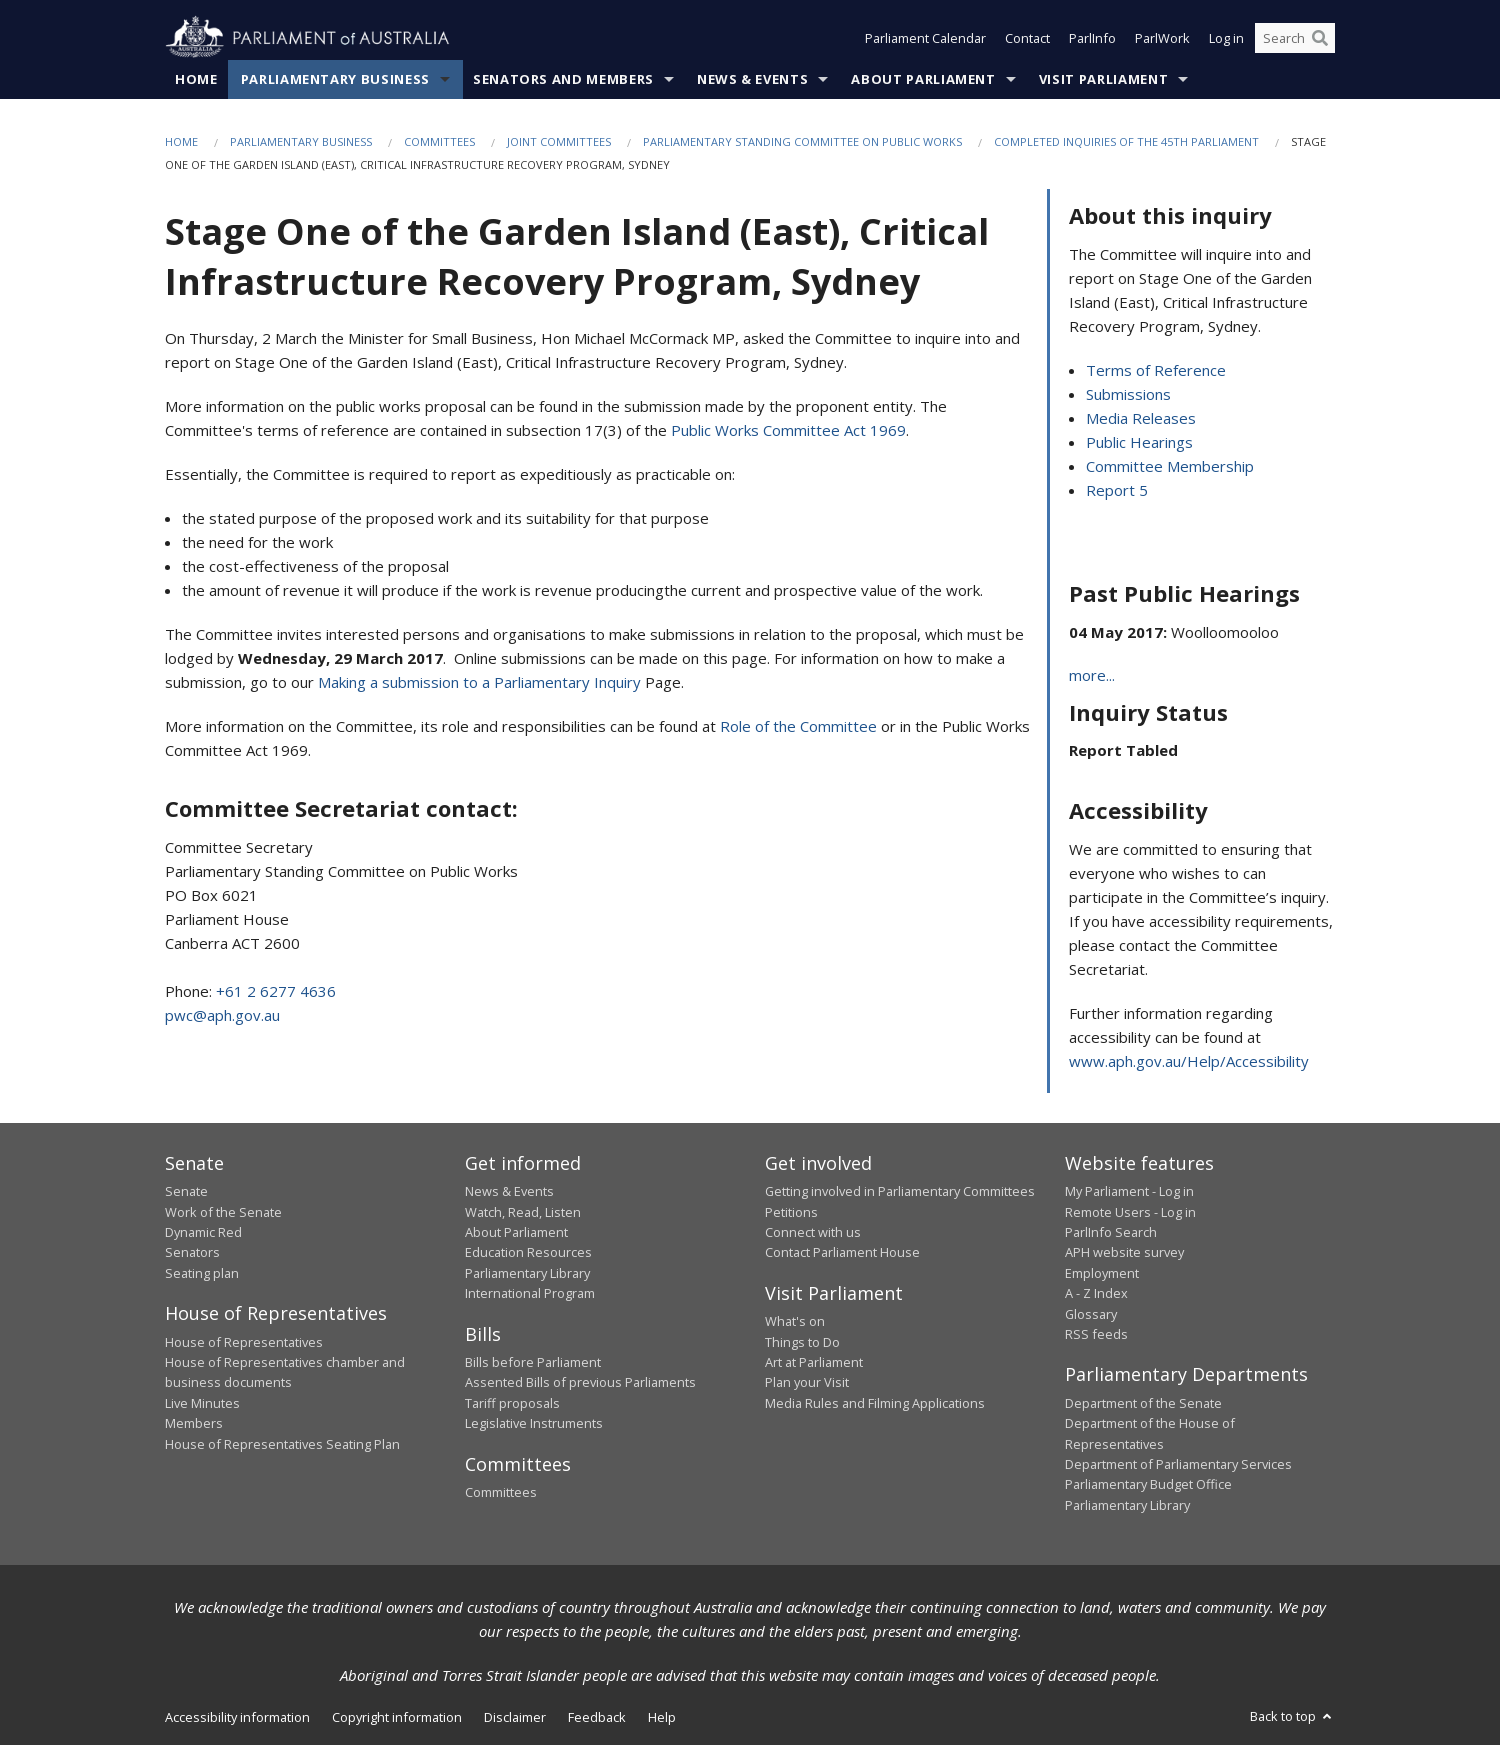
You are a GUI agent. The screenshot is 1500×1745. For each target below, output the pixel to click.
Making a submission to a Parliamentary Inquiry (479, 682)
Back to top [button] (1292, 1716)
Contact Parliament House (842, 1252)
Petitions (791, 1212)
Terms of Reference (1156, 370)
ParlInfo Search (1111, 1232)
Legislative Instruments (534, 1423)
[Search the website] (1295, 38)
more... (1092, 675)
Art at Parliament (814, 1362)
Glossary (1091, 1314)
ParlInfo (1092, 38)
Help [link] (662, 1717)
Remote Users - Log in (1130, 1212)
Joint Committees (559, 141)
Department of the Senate (1143, 1403)
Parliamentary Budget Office (1148, 1484)
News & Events (752, 79)
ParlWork (1162, 38)
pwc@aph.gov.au (222, 1015)
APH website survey (1124, 1252)
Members (194, 1423)
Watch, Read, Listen (523, 1212)
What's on (795, 1321)
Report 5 (1117, 490)
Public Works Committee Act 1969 (788, 430)
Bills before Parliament (533, 1362)
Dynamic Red (203, 1232)
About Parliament (923, 79)
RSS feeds (1096, 1334)
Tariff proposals (512, 1403)
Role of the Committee (800, 726)
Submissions (1128, 394)
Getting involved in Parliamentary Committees (900, 1191)
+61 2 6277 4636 (276, 991)
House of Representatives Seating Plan (282, 1444)
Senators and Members (563, 79)
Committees (439, 141)
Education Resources (528, 1252)
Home (196, 79)
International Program (530, 1293)
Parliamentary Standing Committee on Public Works (802, 141)
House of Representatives (244, 1342)
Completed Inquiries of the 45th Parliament (1126, 141)
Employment (1102, 1273)
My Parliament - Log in (1129, 1191)
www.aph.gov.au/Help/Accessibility (1189, 1061)
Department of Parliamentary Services (1178, 1464)
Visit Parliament (1103, 79)
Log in (1226, 38)
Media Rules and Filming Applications (875, 1403)
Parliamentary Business (335, 79)
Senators (192, 1252)
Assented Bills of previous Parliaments (580, 1382)
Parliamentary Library (527, 1273)
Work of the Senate (223, 1212)
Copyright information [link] (397, 1717)
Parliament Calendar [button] (925, 38)
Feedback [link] (597, 1717)
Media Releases (1141, 418)
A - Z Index (1096, 1293)
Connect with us (813, 1232)
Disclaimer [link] (515, 1717)
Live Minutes (202, 1403)
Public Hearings (1139, 442)
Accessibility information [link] (237, 1717)
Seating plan (202, 1273)
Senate (186, 1191)
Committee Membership (1170, 466)
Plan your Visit (807, 1382)
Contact (1027, 38)
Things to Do (802, 1342)
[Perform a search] (1320, 38)
